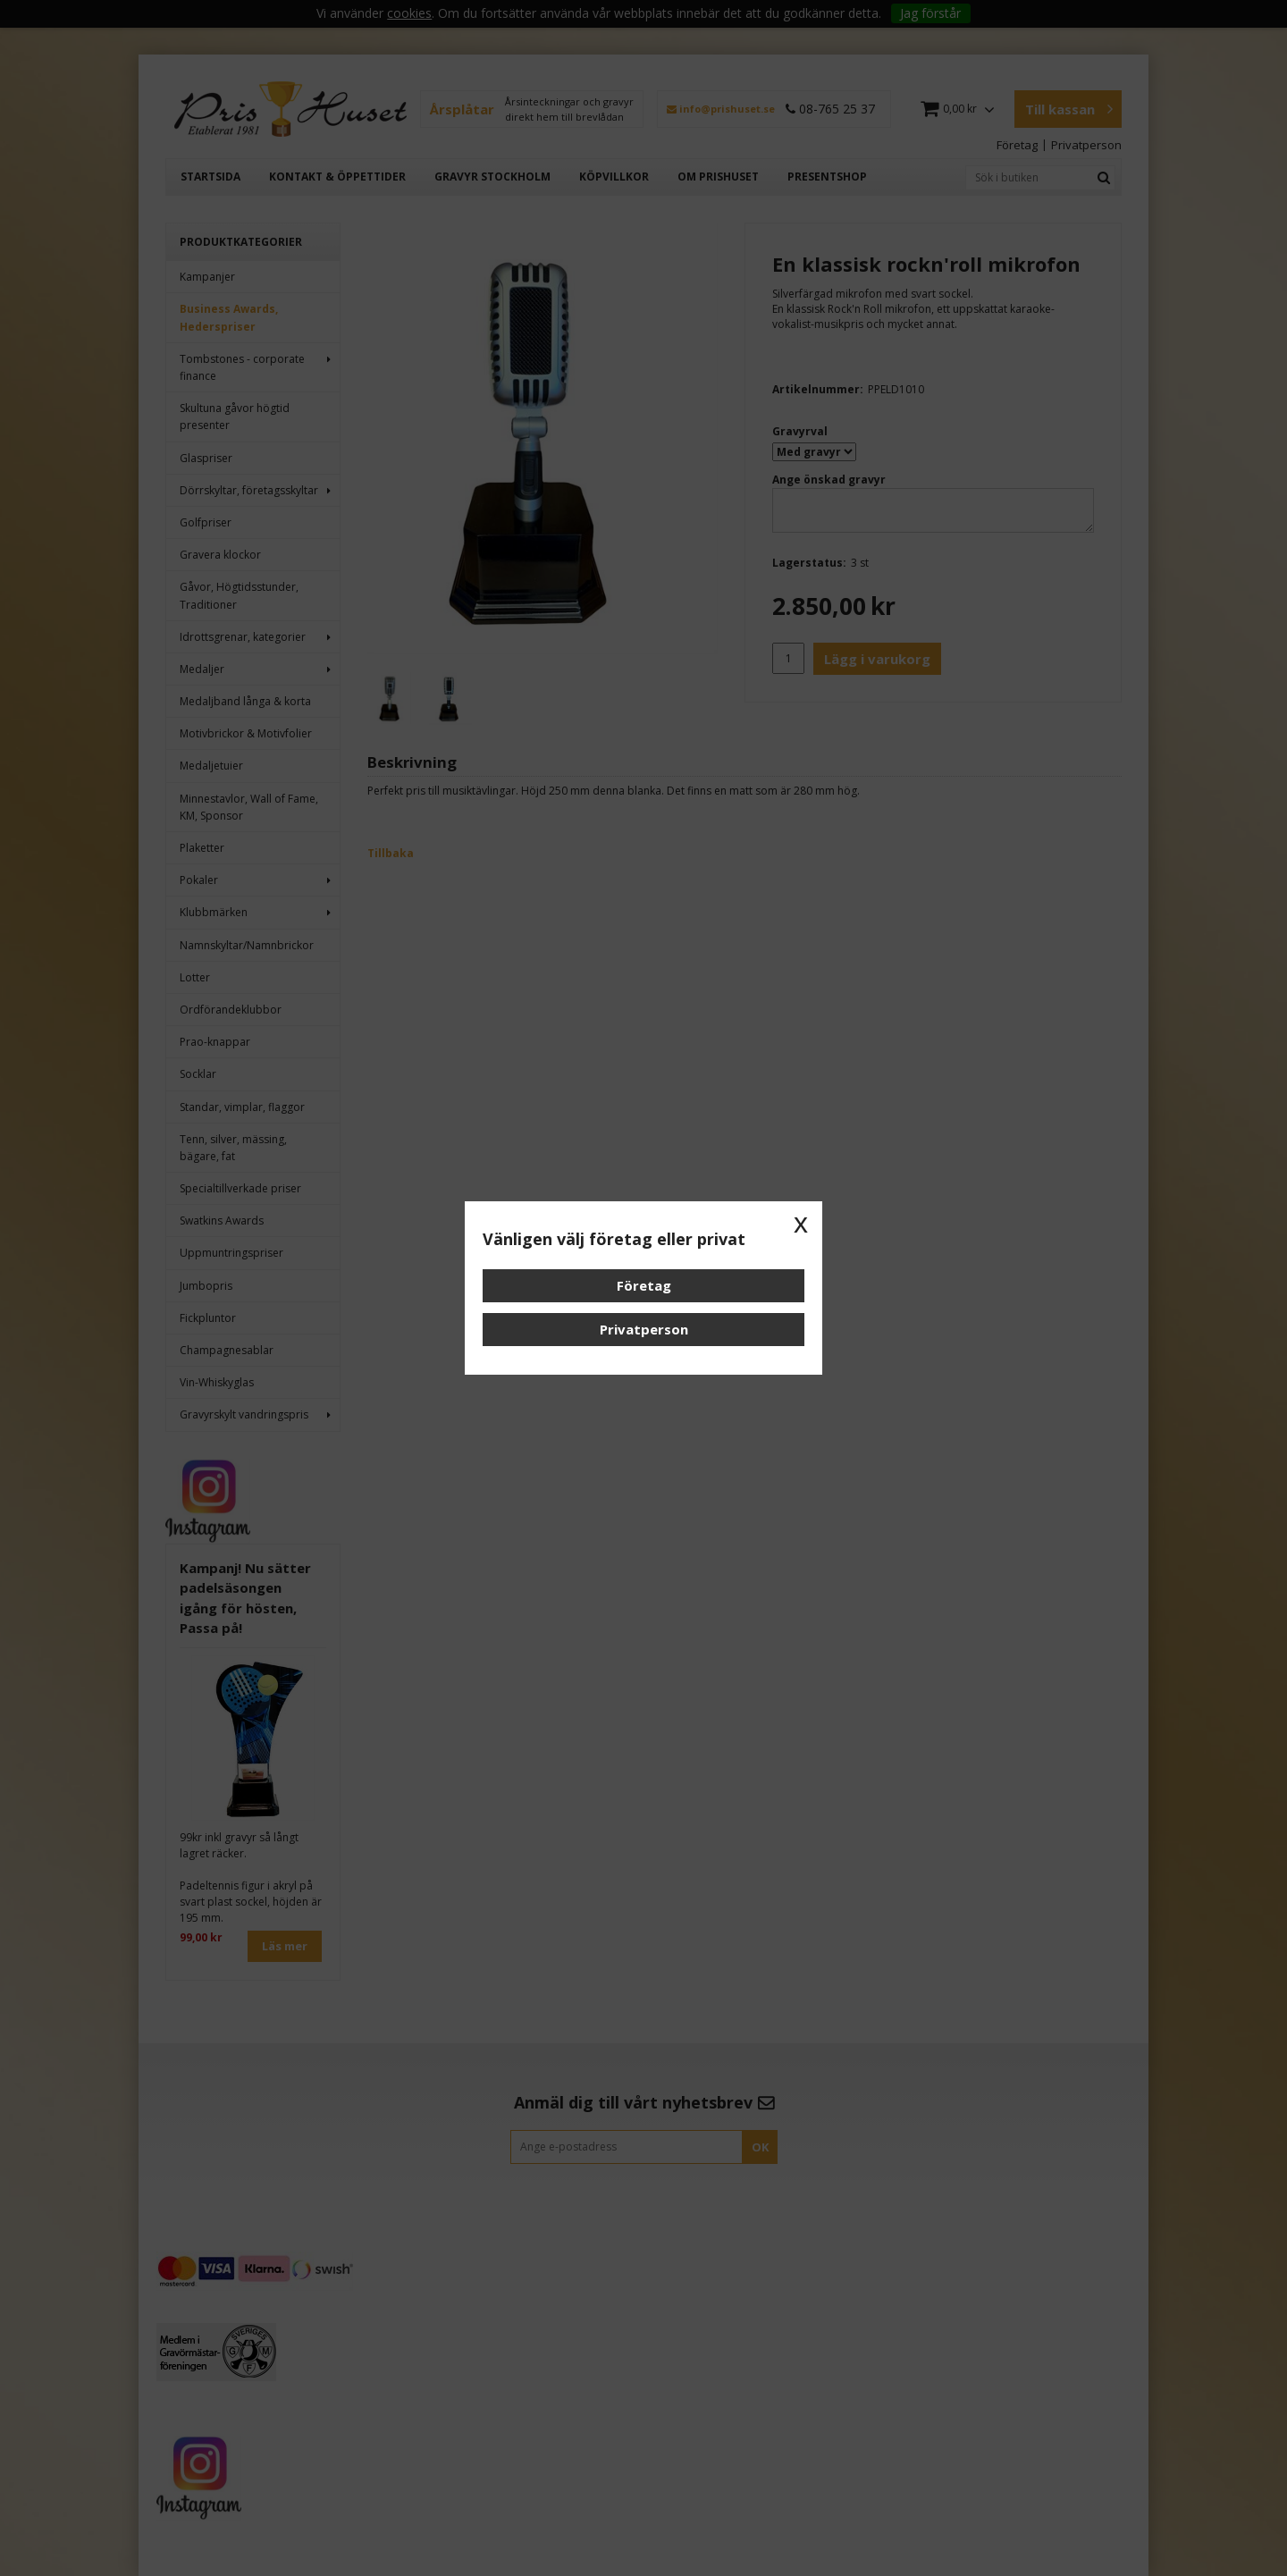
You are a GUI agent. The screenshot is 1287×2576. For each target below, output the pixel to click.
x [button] (801, 1223)
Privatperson (644, 1329)
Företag (644, 1285)
